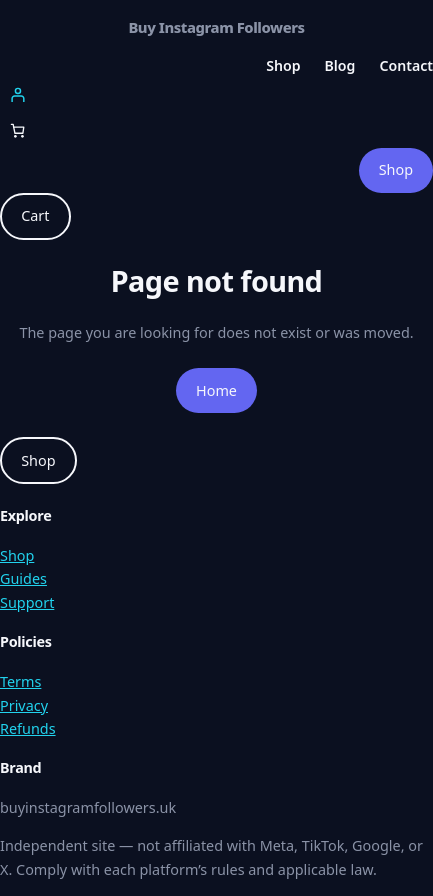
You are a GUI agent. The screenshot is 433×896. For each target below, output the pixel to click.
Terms (20, 681)
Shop (396, 169)
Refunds (28, 728)
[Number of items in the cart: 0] (17, 130)
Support (27, 602)
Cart (35, 215)
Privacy (24, 705)
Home (216, 390)
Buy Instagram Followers (216, 27)
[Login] (216, 94)
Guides (23, 578)
